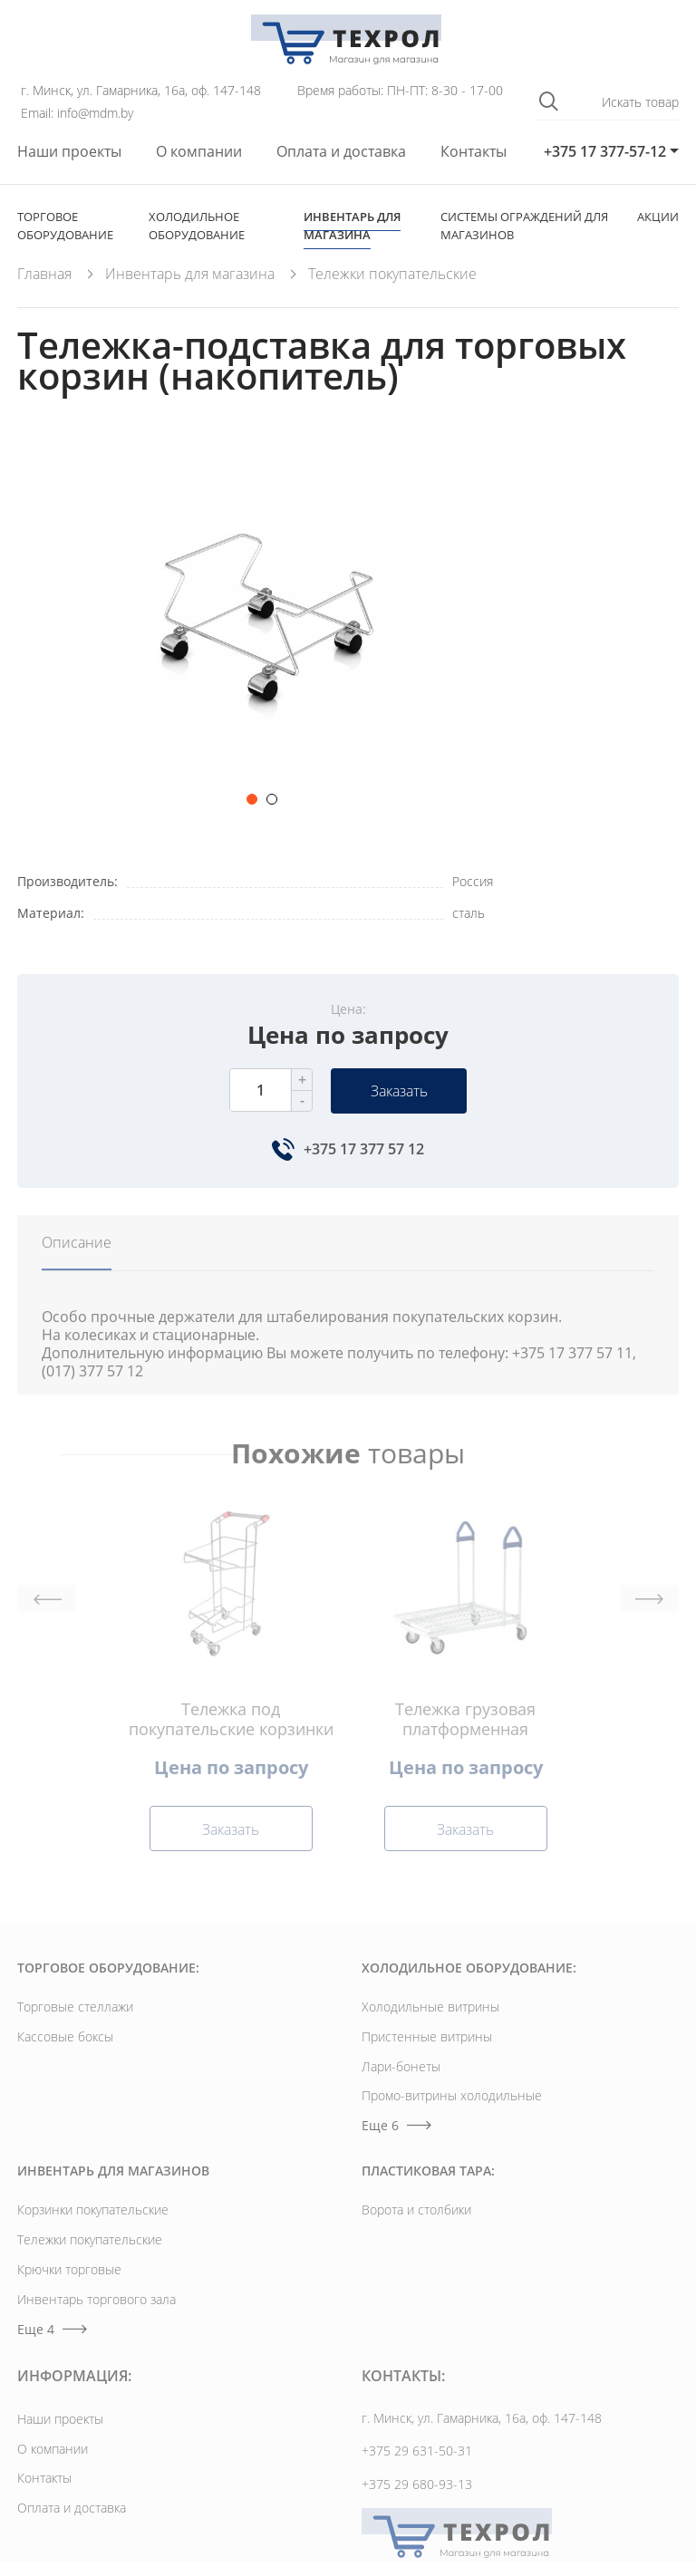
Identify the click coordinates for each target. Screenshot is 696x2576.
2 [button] (271, 799)
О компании (199, 151)
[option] (266, 619)
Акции (658, 216)
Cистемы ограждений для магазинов (524, 225)
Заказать (399, 1091)
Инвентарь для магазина (352, 225)
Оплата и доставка (341, 151)
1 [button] (251, 799)
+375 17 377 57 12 (364, 1149)
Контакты (473, 151)
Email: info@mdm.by (77, 113)
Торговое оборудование (65, 225)
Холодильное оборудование (197, 225)
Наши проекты (69, 151)
